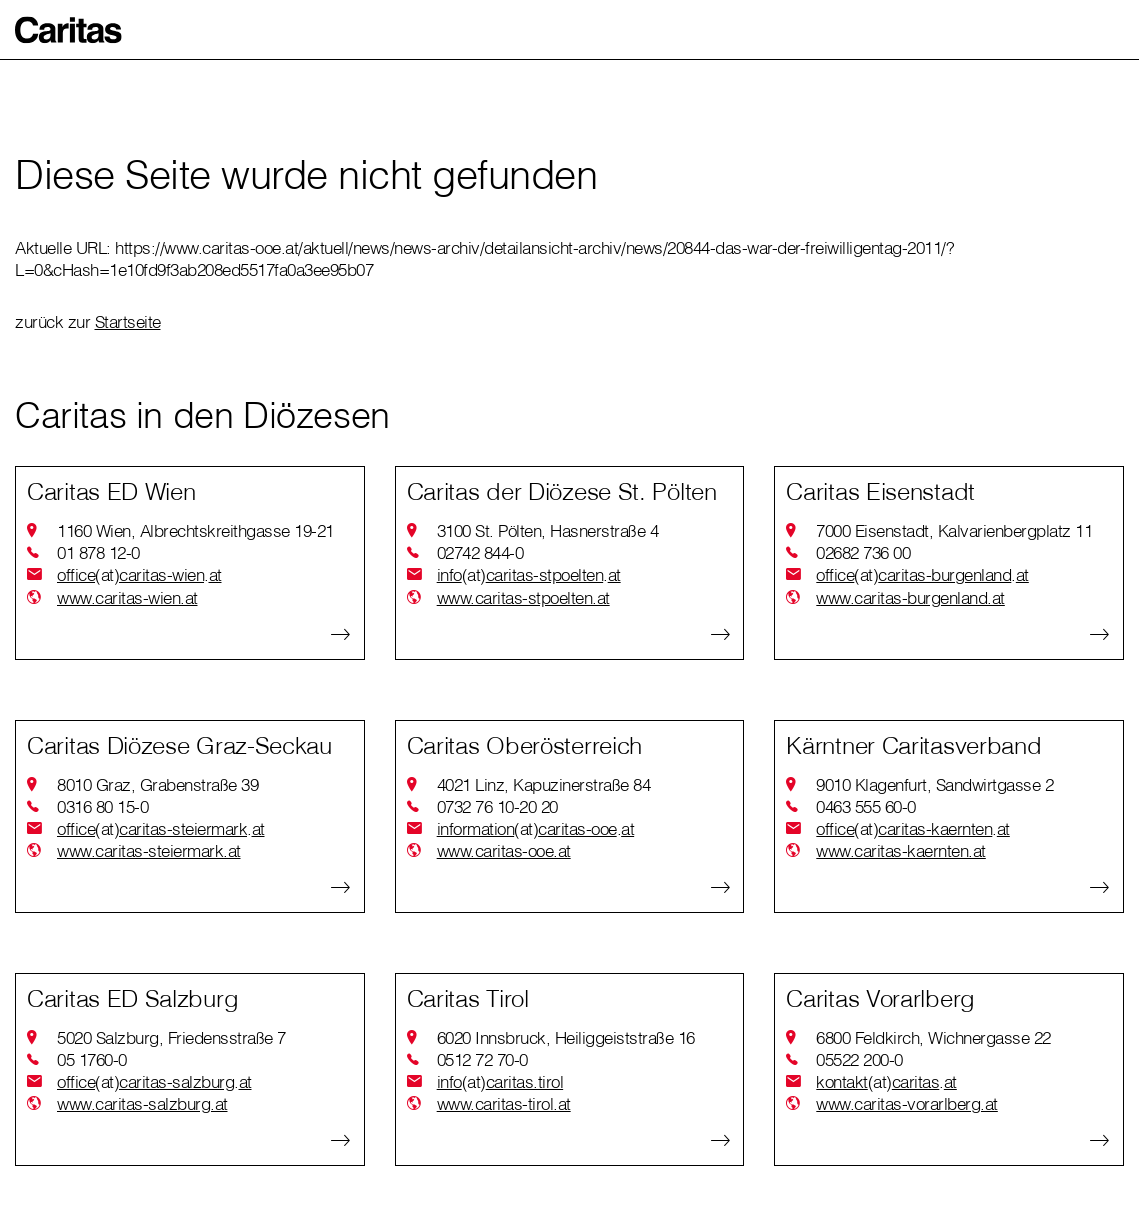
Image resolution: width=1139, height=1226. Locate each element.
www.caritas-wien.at (127, 597)
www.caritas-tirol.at (504, 1103)
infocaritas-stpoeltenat (529, 575)
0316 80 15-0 (102, 806)
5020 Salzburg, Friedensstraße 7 (171, 1037)
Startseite (128, 321)
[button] (69, 30)
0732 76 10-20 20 (497, 806)
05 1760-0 (92, 1059)
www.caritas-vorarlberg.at (907, 1103)
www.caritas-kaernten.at (901, 850)
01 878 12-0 (98, 552)
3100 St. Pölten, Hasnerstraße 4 (548, 530)
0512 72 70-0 (482, 1059)
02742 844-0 (480, 552)
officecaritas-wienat (139, 575)
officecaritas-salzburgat (154, 1082)
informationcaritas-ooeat (536, 829)
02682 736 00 (863, 552)
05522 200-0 (859, 1059)
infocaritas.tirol (500, 1082)
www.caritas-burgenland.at (910, 597)
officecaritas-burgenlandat (922, 575)
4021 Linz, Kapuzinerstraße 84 (544, 784)
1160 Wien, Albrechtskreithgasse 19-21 (195, 530)
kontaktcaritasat (886, 1082)
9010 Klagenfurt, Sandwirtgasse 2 (934, 784)
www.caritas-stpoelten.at (523, 597)
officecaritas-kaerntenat (913, 829)
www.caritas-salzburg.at (142, 1103)
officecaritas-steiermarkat (161, 829)
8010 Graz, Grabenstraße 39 (157, 784)
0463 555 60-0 (866, 806)
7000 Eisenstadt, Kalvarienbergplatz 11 (954, 530)
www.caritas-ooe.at (504, 850)
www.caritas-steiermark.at (149, 850)
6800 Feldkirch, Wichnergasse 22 (933, 1037)
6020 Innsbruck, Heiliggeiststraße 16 (566, 1037)
